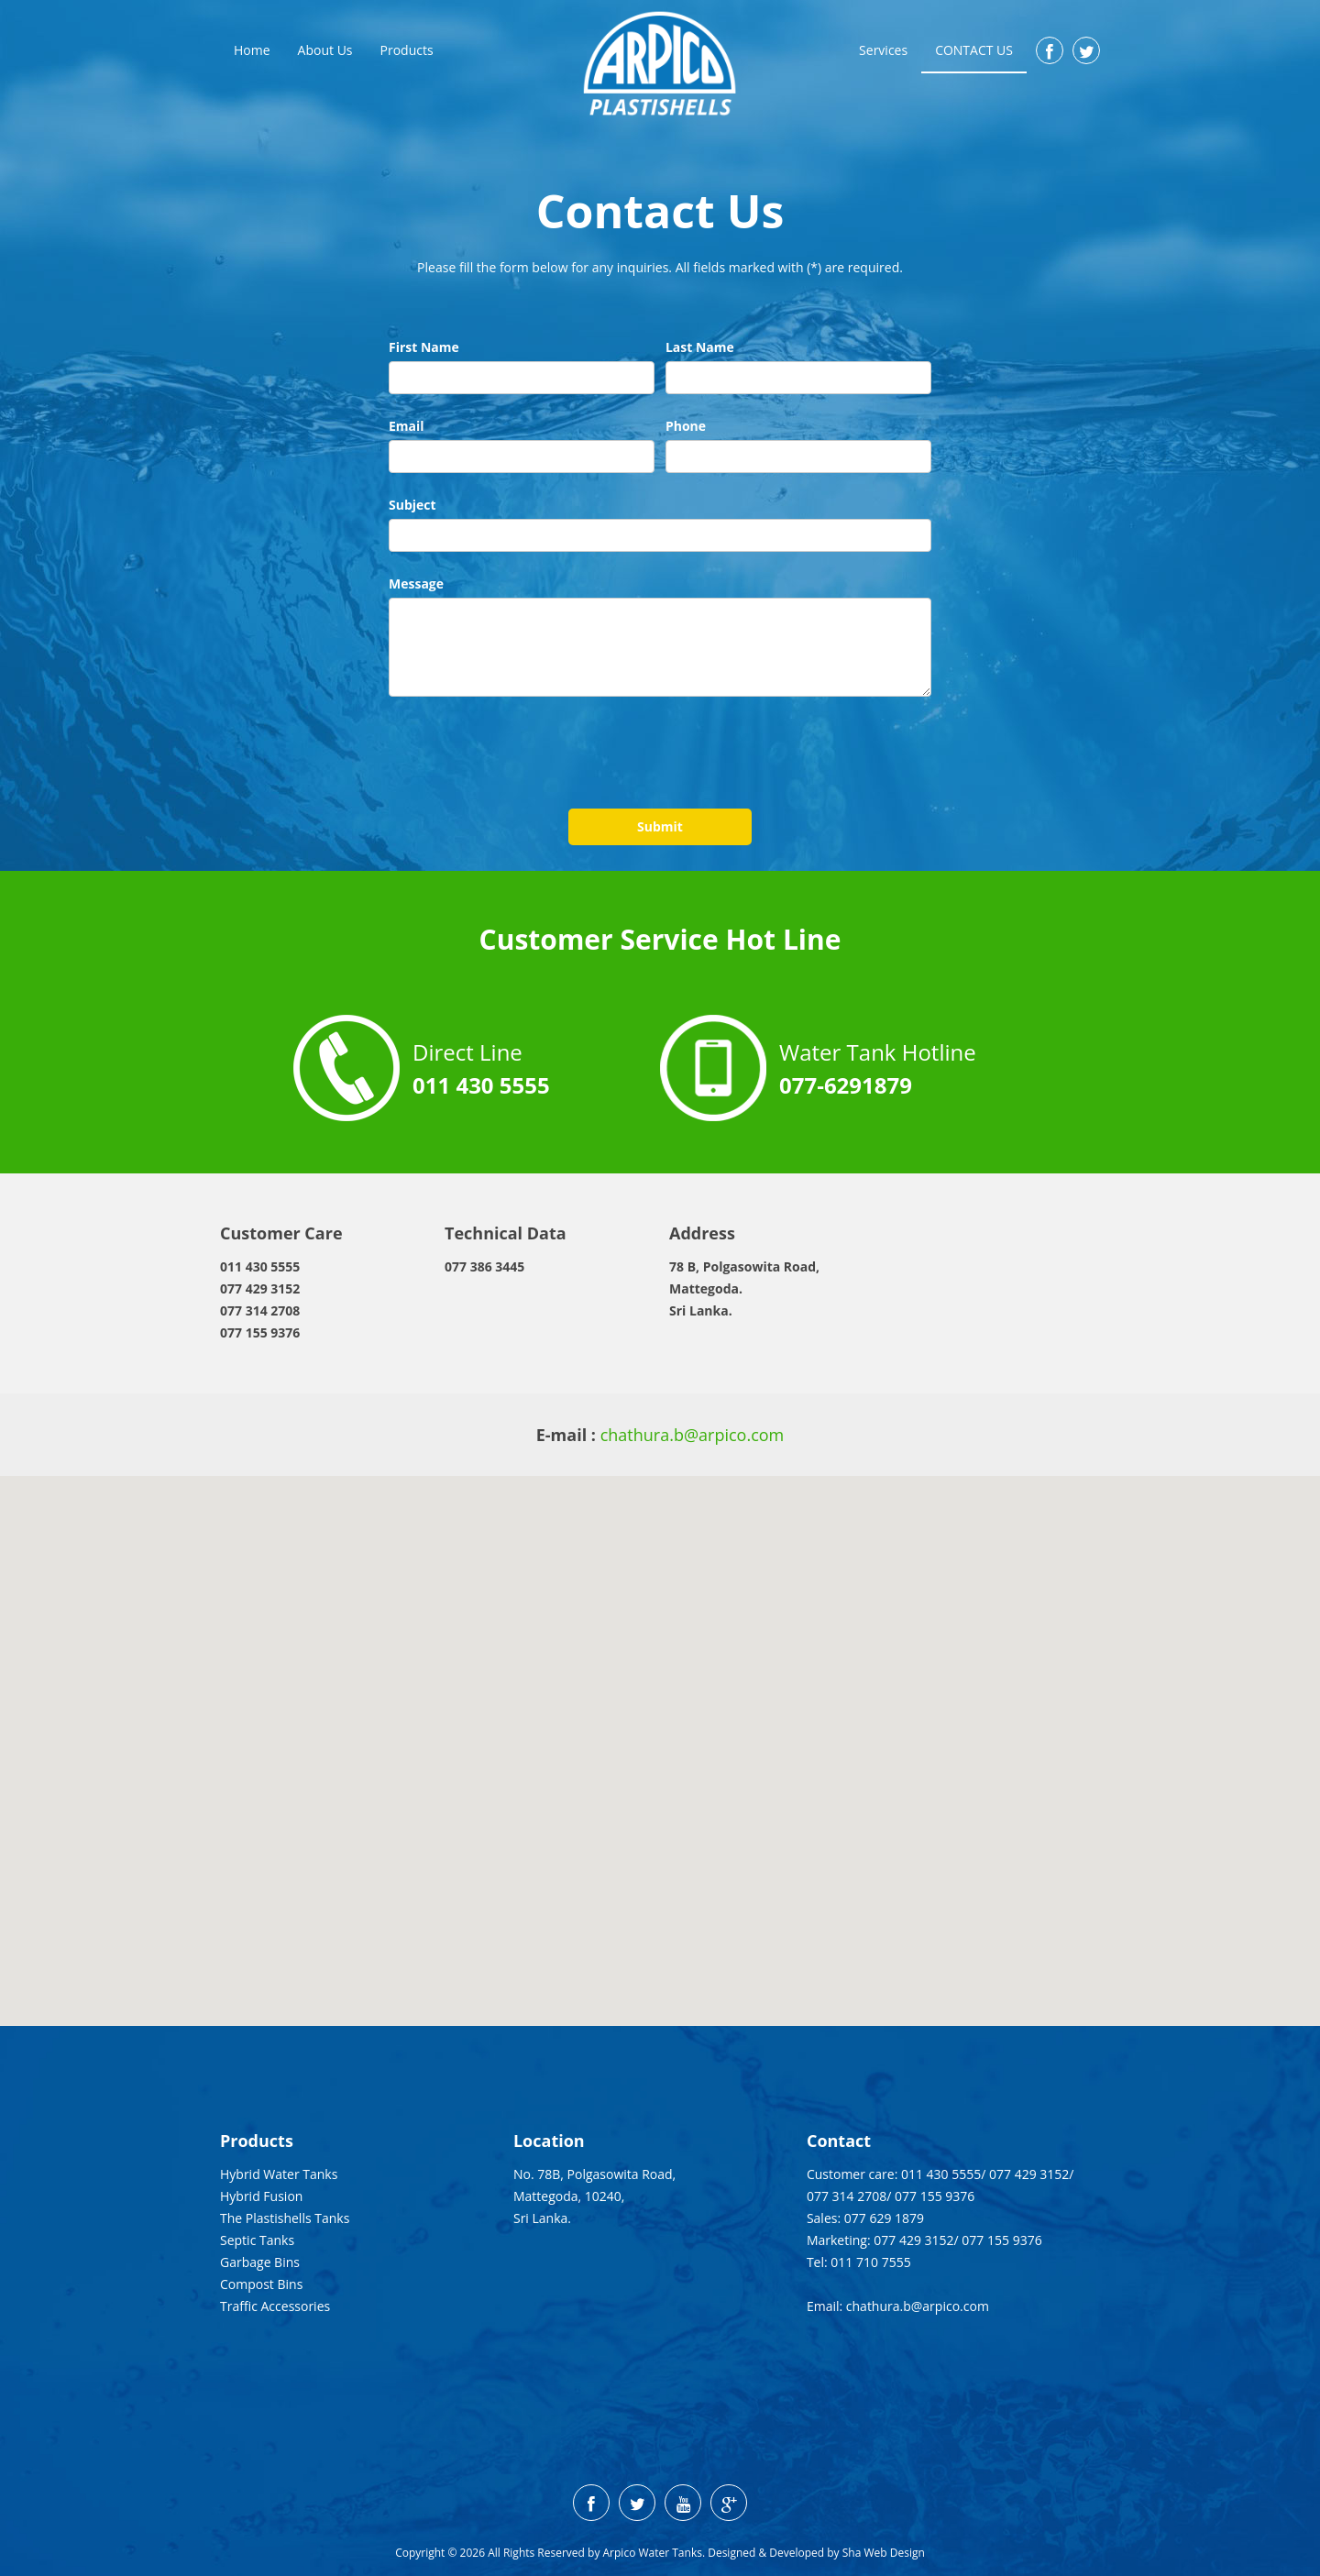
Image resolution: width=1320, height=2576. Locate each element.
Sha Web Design (883, 2552)
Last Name (700, 347)
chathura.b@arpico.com (692, 1435)
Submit (660, 826)
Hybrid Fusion (261, 2196)
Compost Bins (261, 2284)
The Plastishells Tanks (284, 2218)
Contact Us (974, 50)
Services (883, 50)
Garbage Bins (260, 2262)
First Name (424, 347)
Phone (686, 426)
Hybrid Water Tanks (278, 2174)
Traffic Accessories (275, 2306)
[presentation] (528, 754)
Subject (412, 504)
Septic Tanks (257, 2240)
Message (416, 583)
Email (406, 426)
